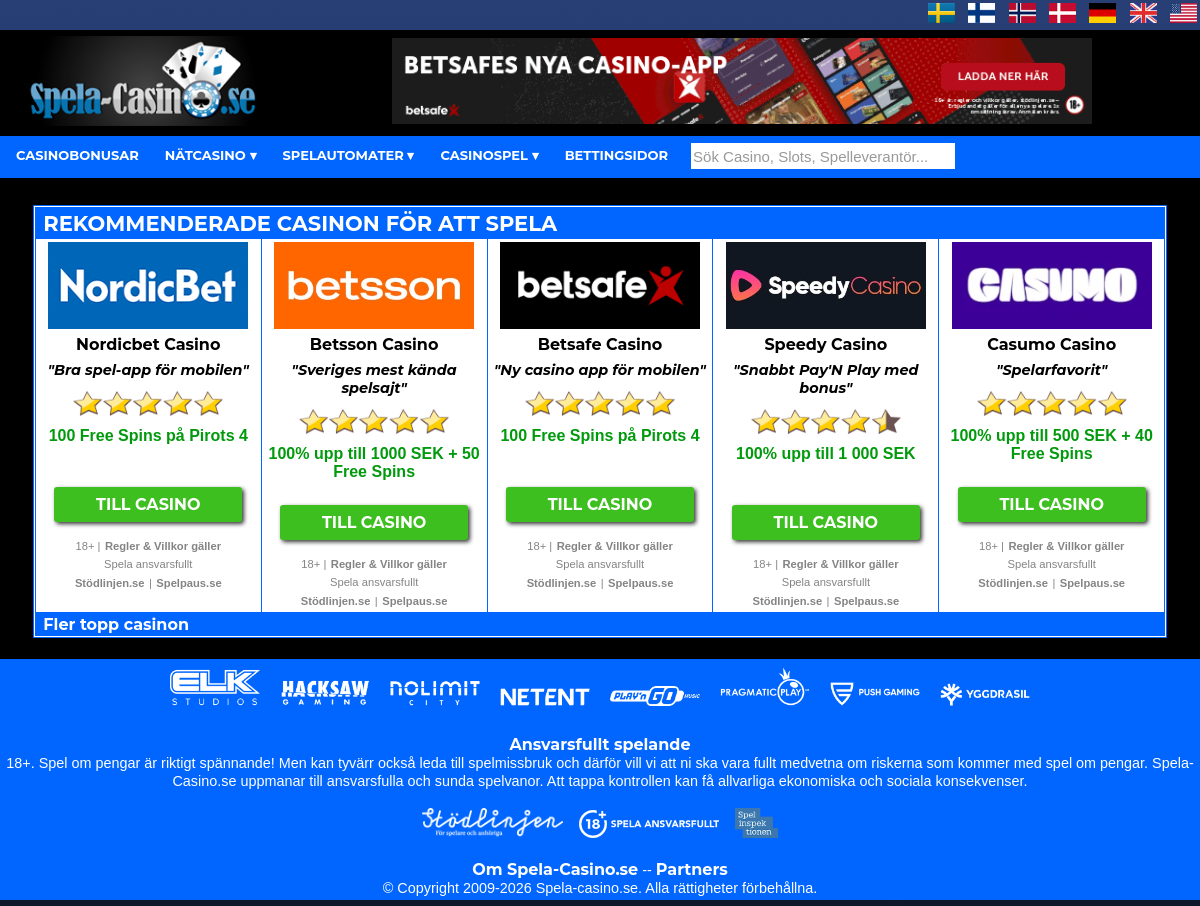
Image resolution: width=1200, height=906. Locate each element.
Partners (692, 869)
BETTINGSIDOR (616, 155)
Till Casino (148, 504)
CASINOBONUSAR (77, 155)
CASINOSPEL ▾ (489, 155)
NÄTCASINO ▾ (211, 155)
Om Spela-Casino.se (555, 869)
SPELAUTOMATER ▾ (349, 155)
